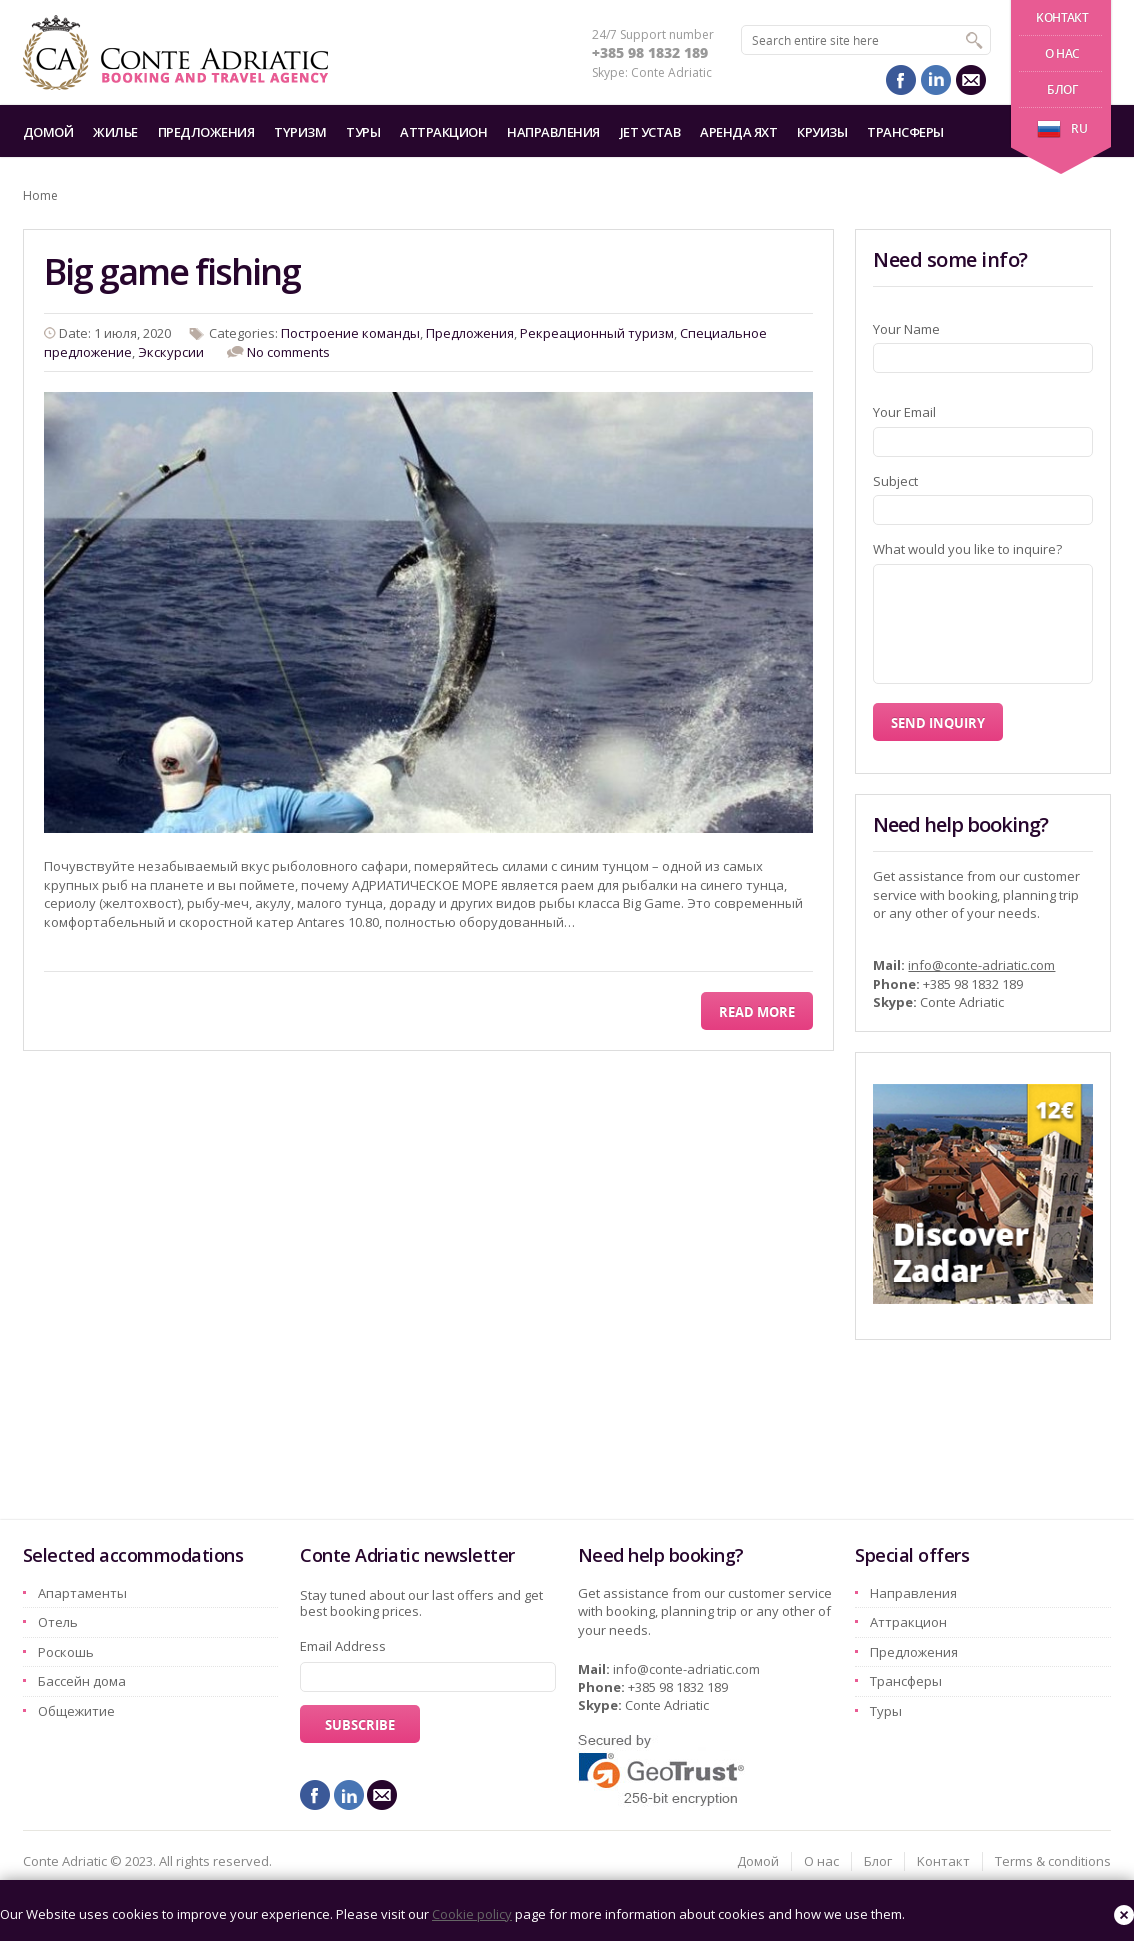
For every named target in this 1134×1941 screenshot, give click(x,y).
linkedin (936, 80)
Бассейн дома (82, 1681)
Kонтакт (1062, 17)
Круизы (822, 132)
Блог (1062, 89)
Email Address (343, 1646)
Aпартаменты (82, 1593)
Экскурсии (171, 352)
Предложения (206, 132)
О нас (1062, 53)
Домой (48, 132)
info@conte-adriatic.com (981, 965)
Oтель (58, 1622)
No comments (288, 352)
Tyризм (300, 132)
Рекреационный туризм (597, 333)
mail (971, 80)
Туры (363, 132)
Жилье (115, 132)
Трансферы (905, 132)
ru (1062, 128)
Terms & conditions (1053, 1861)
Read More (757, 1012)
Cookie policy (472, 1914)
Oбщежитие (76, 1711)
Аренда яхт (738, 132)
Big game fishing (172, 271)
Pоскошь (66, 1652)
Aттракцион (443, 132)
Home (40, 195)
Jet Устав (650, 132)
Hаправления (553, 132)
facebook (901, 80)
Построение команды (350, 333)
